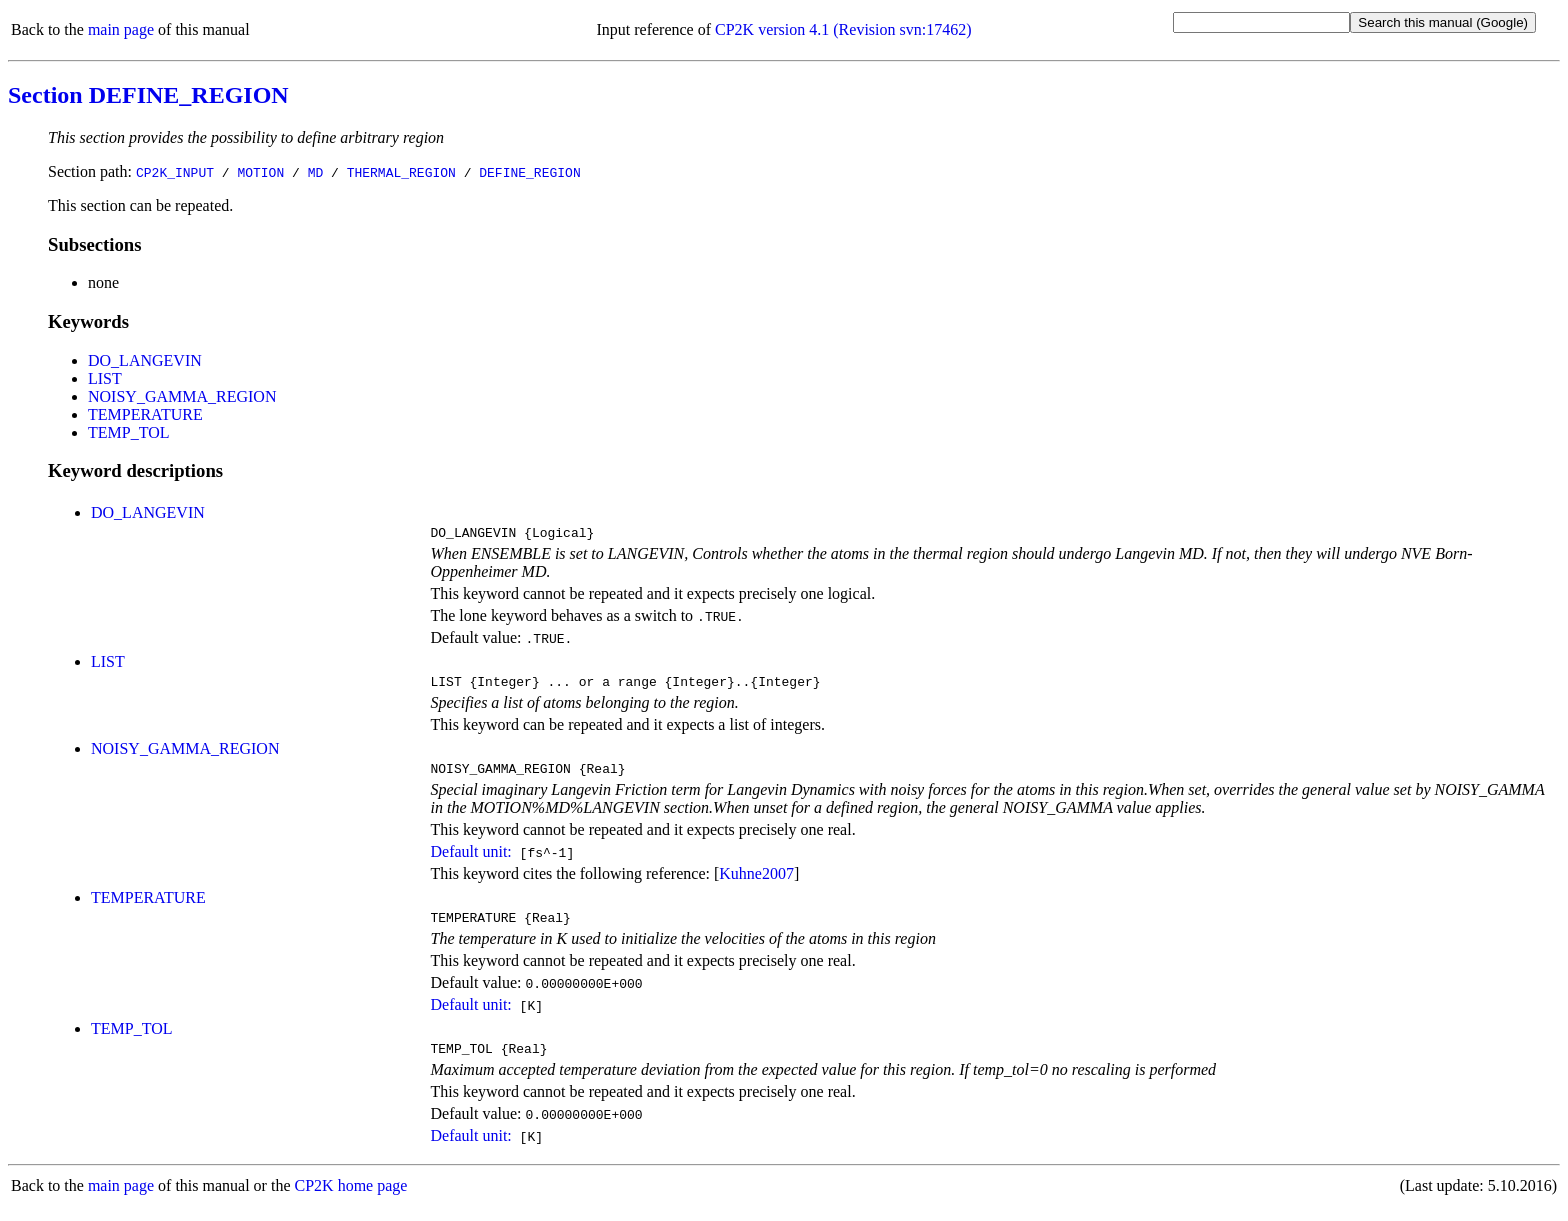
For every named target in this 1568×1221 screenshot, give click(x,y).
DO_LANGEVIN (145, 360)
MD (316, 172)
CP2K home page (351, 1200)
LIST (105, 378)
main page (121, 29)
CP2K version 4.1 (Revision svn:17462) (843, 29)
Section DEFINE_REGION (148, 95)
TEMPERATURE (145, 414)
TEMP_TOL (128, 432)
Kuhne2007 (756, 882)
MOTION (260, 172)
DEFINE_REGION (529, 172)
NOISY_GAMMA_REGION (182, 396)
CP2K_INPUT (175, 172)
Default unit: (470, 860)
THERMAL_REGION (401, 172)
